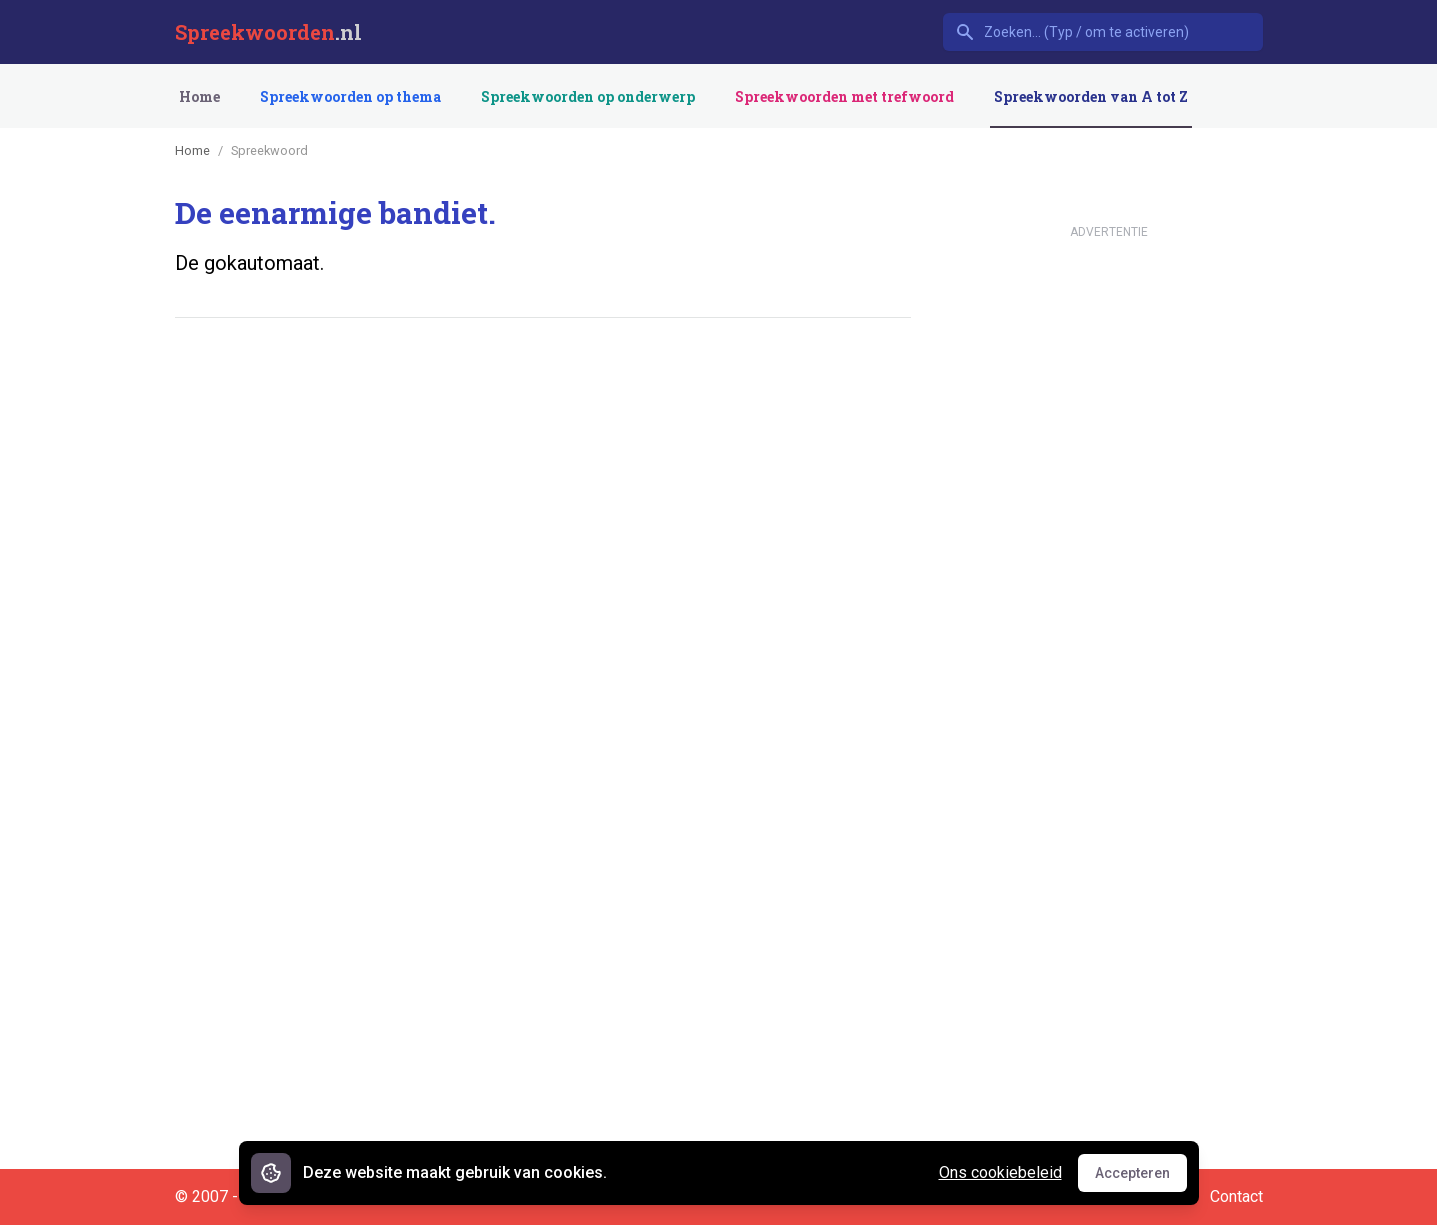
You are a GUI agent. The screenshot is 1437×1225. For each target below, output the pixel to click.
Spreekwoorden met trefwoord (844, 96)
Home (199, 96)
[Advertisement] (539, 395)
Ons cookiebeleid (1000, 1172)
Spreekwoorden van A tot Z (1091, 96)
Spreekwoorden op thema (350, 96)
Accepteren (1141, 1178)
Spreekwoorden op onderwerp (588, 96)
